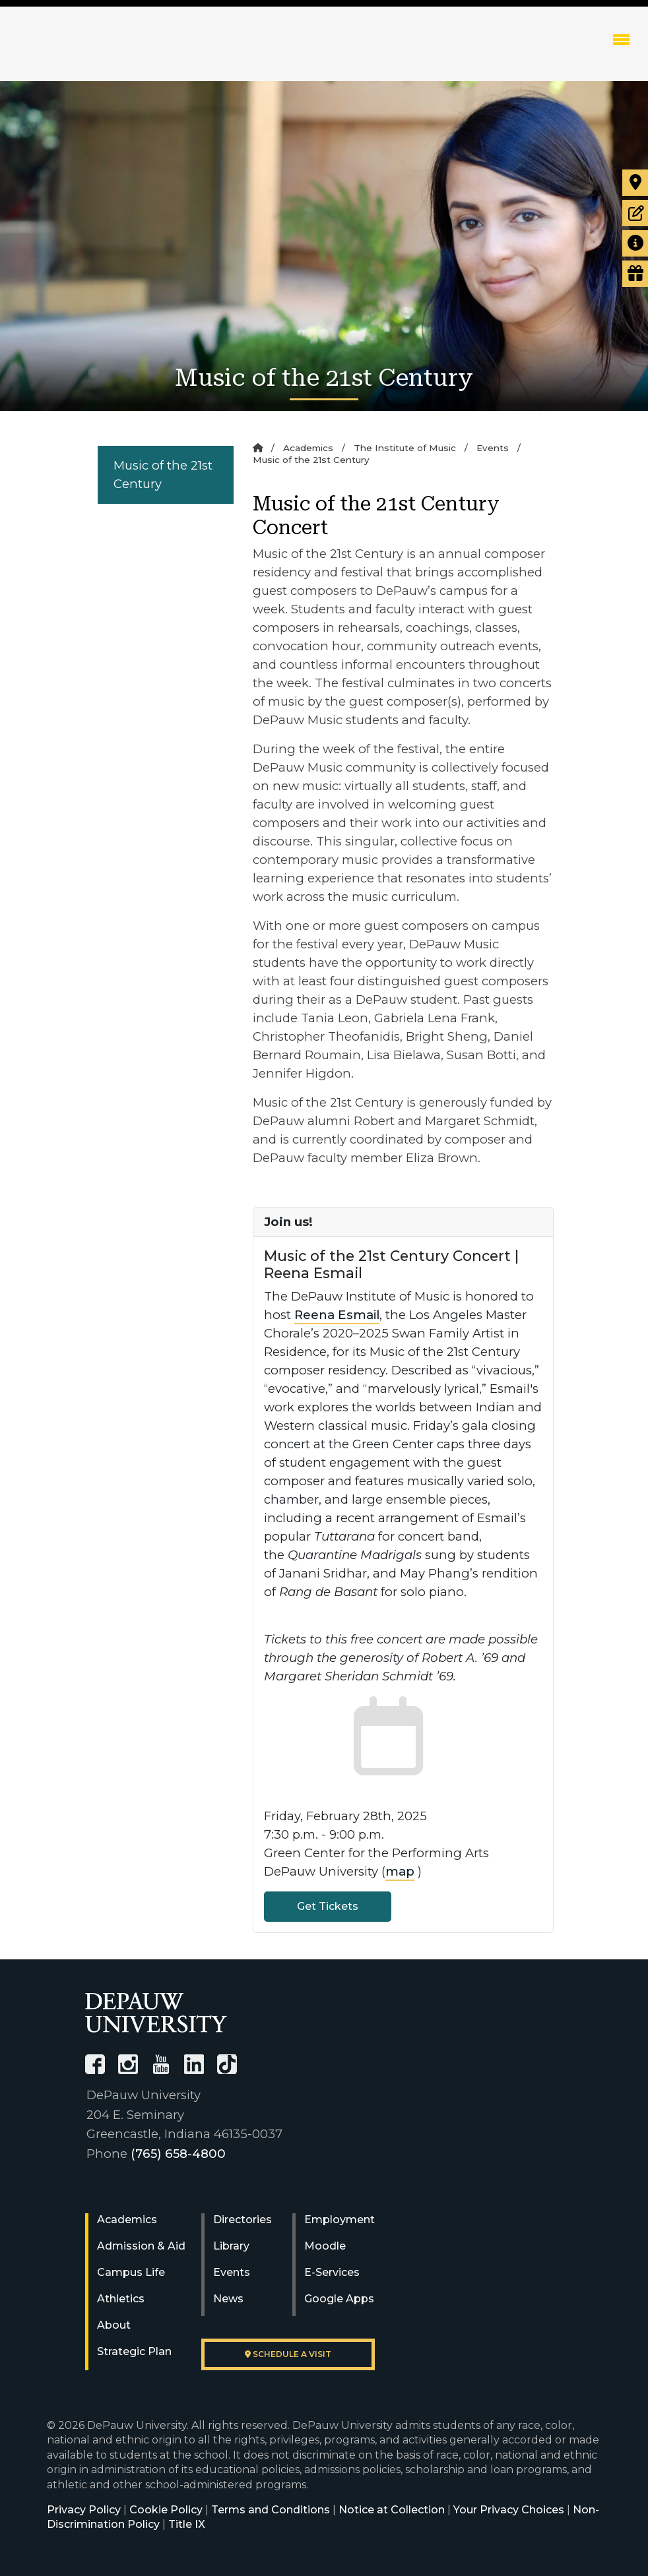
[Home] (258, 448)
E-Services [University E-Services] (332, 2272)
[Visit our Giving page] (635, 274)
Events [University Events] (231, 2272)
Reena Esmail (336, 1314)
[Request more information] (635, 243)
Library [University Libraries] (231, 2246)
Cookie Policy (166, 2509)
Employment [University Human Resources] (339, 2219)
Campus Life (131, 2272)
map (399, 1871)
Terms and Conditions (270, 2509)
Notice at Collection (392, 2509)
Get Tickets (327, 1906)
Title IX (186, 2524)
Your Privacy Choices (508, 2509)
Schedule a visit (288, 2354)
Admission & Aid (141, 2246)
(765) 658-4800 (178, 2153)
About (114, 2325)
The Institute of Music (405, 448)
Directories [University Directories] (242, 2219)
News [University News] (228, 2298)
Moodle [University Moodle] (325, 2246)
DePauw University (99, 53)
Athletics (121, 2298)
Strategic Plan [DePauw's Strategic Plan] (134, 2351)
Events (492, 448)
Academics (308, 448)
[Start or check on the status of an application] (635, 213)
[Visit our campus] (635, 182)
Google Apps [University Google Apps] (339, 2298)
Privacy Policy (84, 2509)
